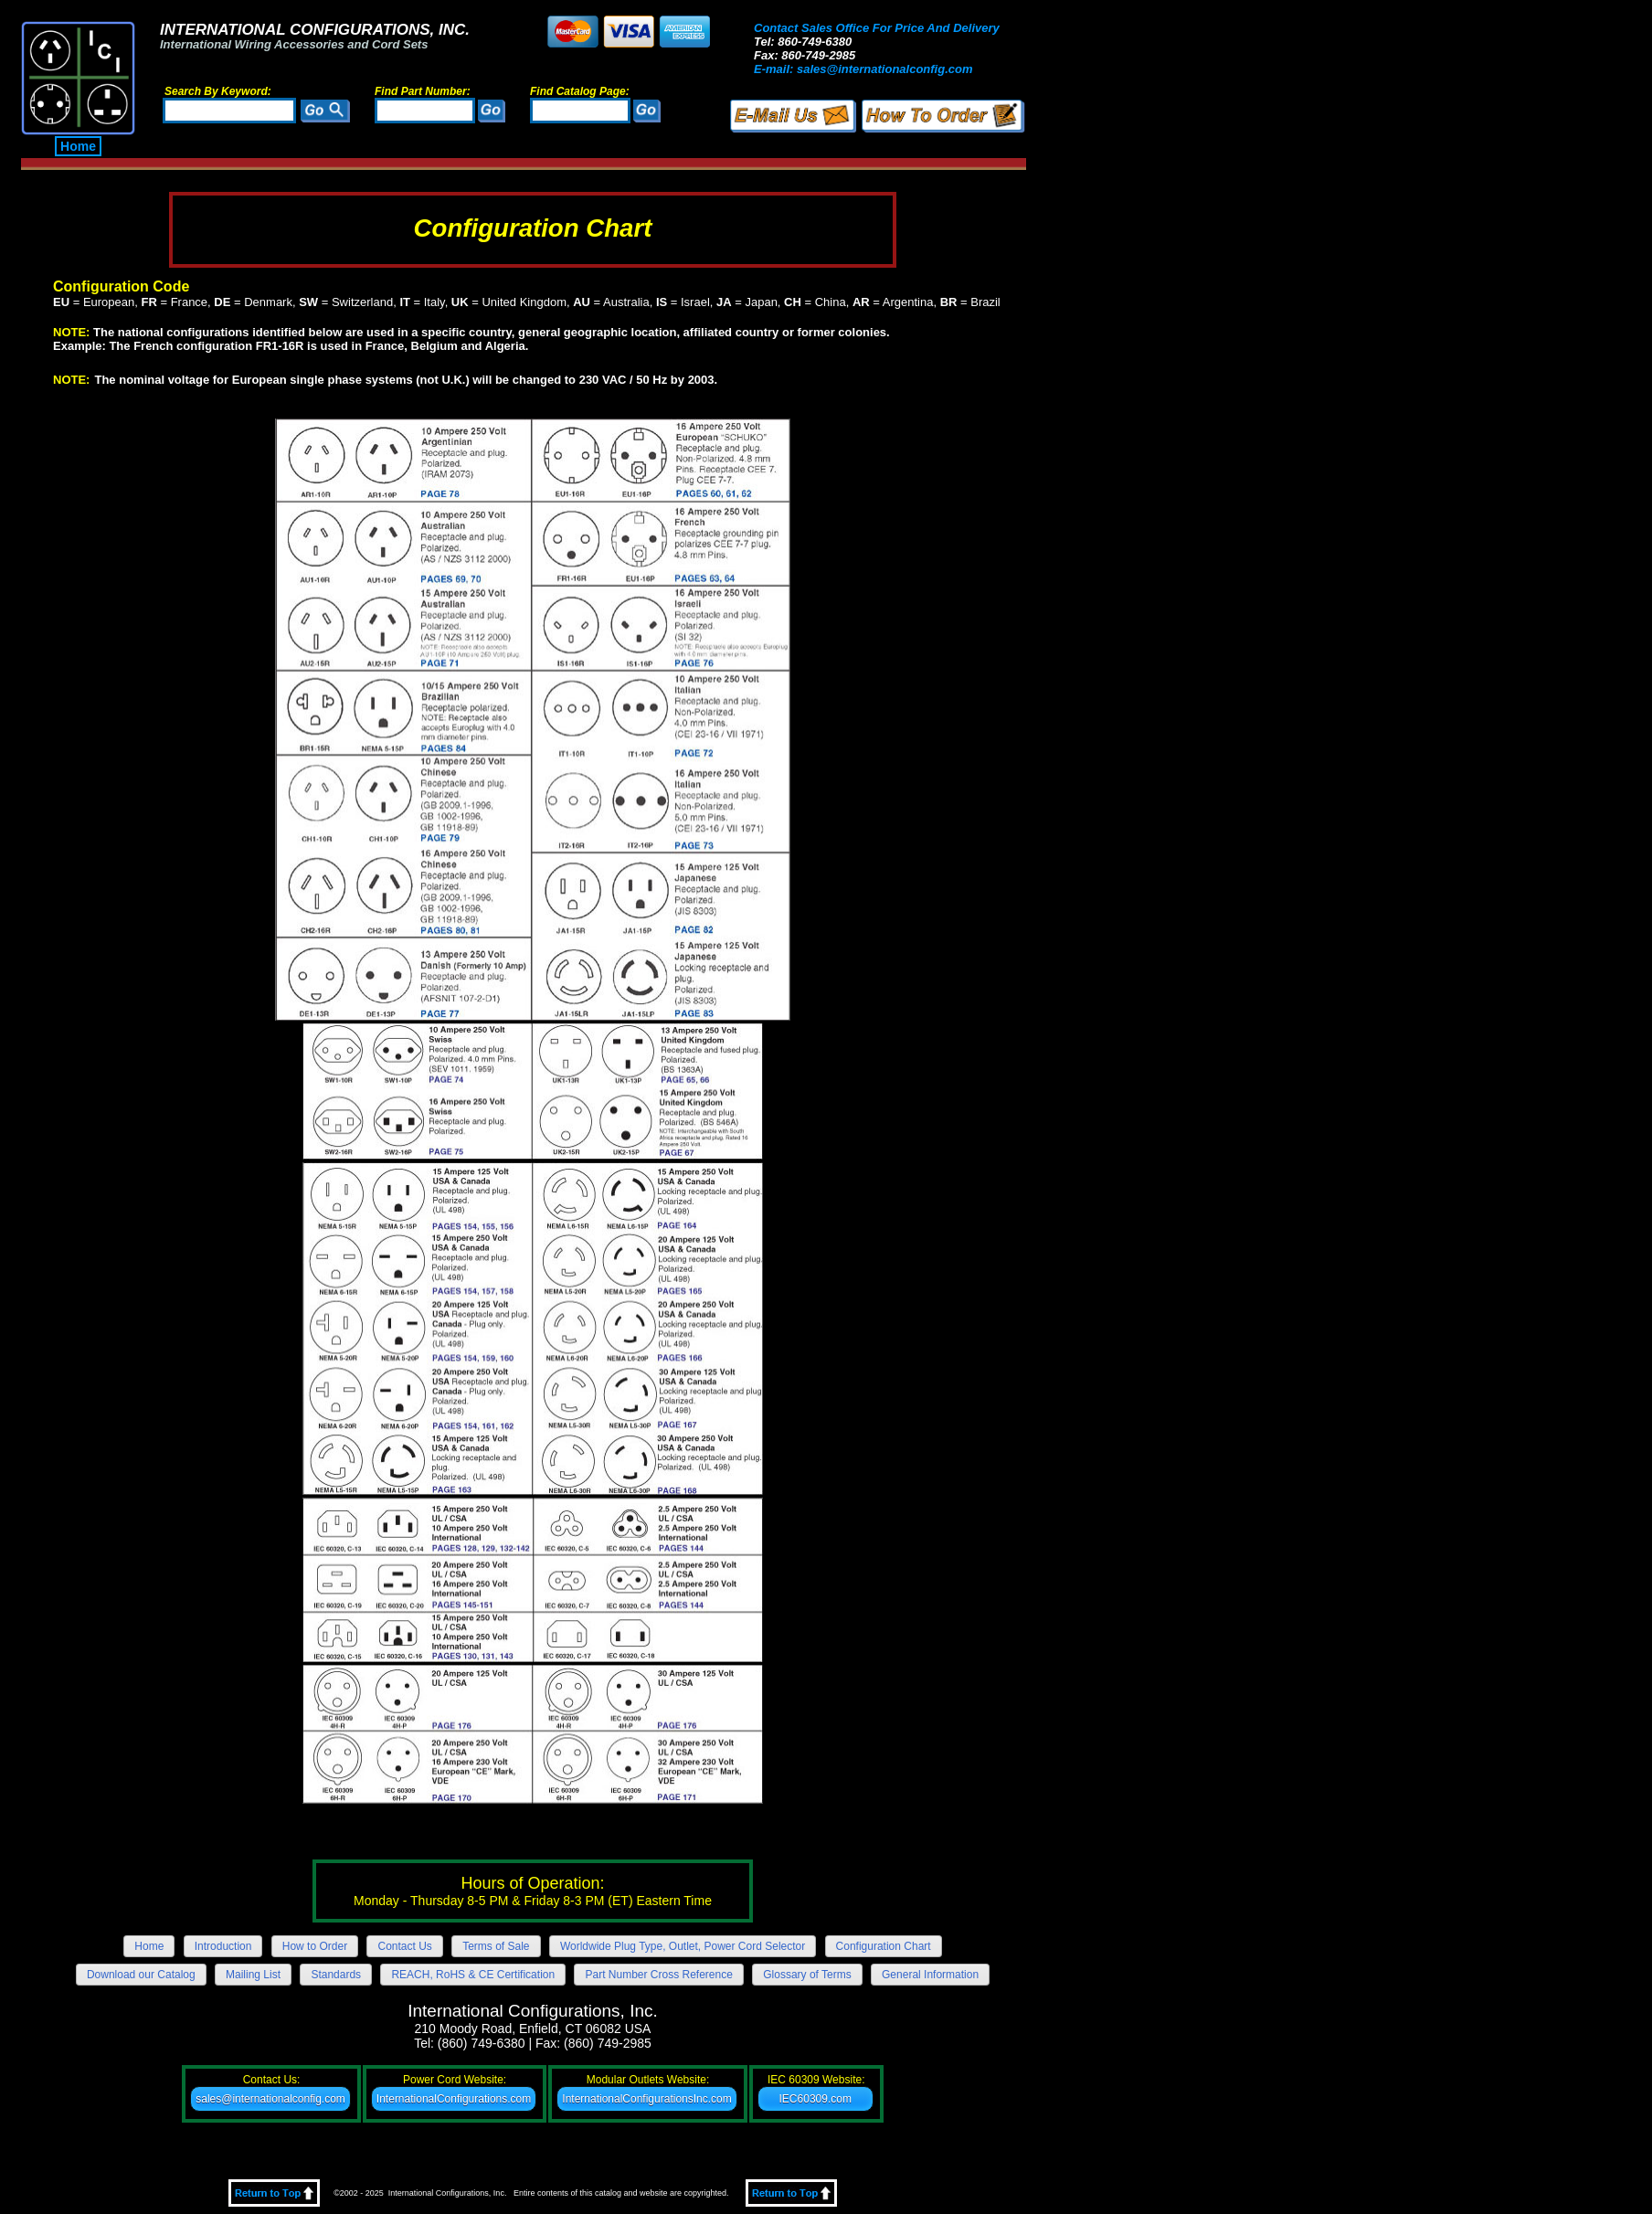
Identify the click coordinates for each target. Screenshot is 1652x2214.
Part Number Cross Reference (658, 1974)
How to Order (314, 1946)
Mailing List (253, 1974)
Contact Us (404, 1946)
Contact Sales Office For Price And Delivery (877, 28)
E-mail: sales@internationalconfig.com (863, 69)
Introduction (223, 1946)
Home (78, 146)
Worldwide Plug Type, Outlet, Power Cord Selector (682, 1946)
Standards (336, 1974)
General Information (930, 1974)
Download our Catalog (141, 1974)
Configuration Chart (883, 1946)
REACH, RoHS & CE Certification (473, 1974)
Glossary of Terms (807, 1974)
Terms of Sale (495, 1946)
